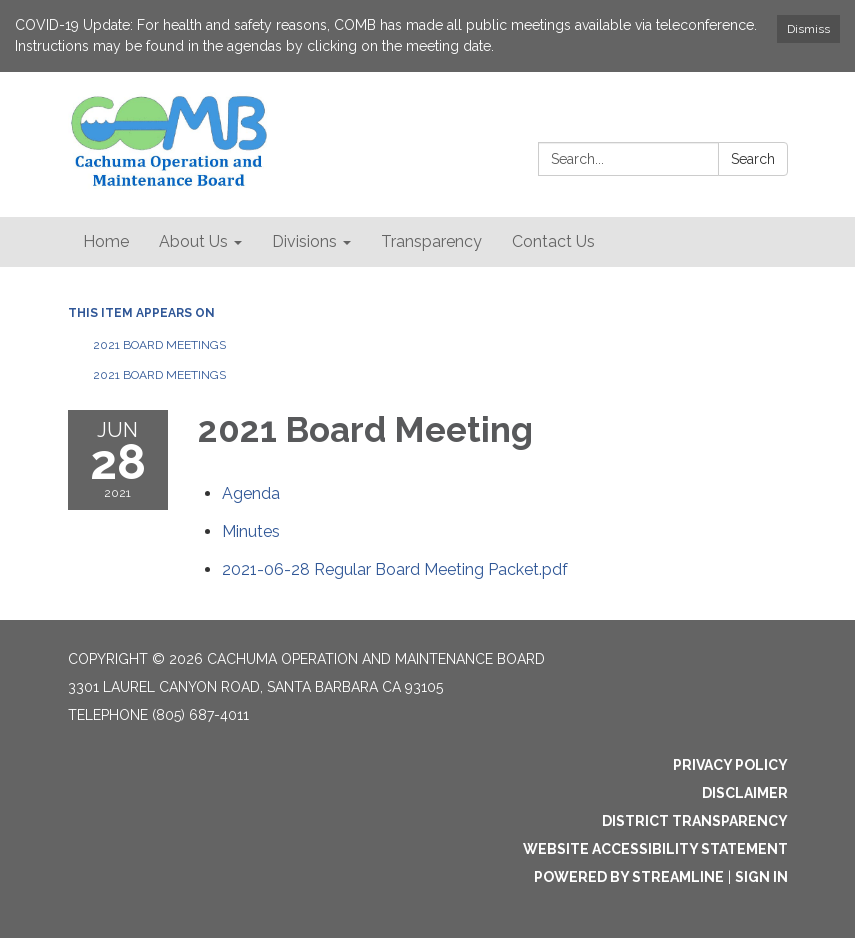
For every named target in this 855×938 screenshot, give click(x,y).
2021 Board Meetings (159, 345)
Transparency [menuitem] (431, 241)
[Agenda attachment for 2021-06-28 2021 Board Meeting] (251, 493)
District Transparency (695, 821)
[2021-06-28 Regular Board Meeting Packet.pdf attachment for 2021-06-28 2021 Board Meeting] (395, 569)
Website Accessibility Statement (655, 849)
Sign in (761, 877)
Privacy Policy (730, 765)
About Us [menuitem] (193, 241)
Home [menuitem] (106, 241)
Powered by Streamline (629, 877)
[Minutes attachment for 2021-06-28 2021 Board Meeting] (251, 531)
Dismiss (808, 29)
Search (753, 159)
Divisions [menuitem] (304, 241)
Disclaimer (745, 793)
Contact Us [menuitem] (553, 241)
